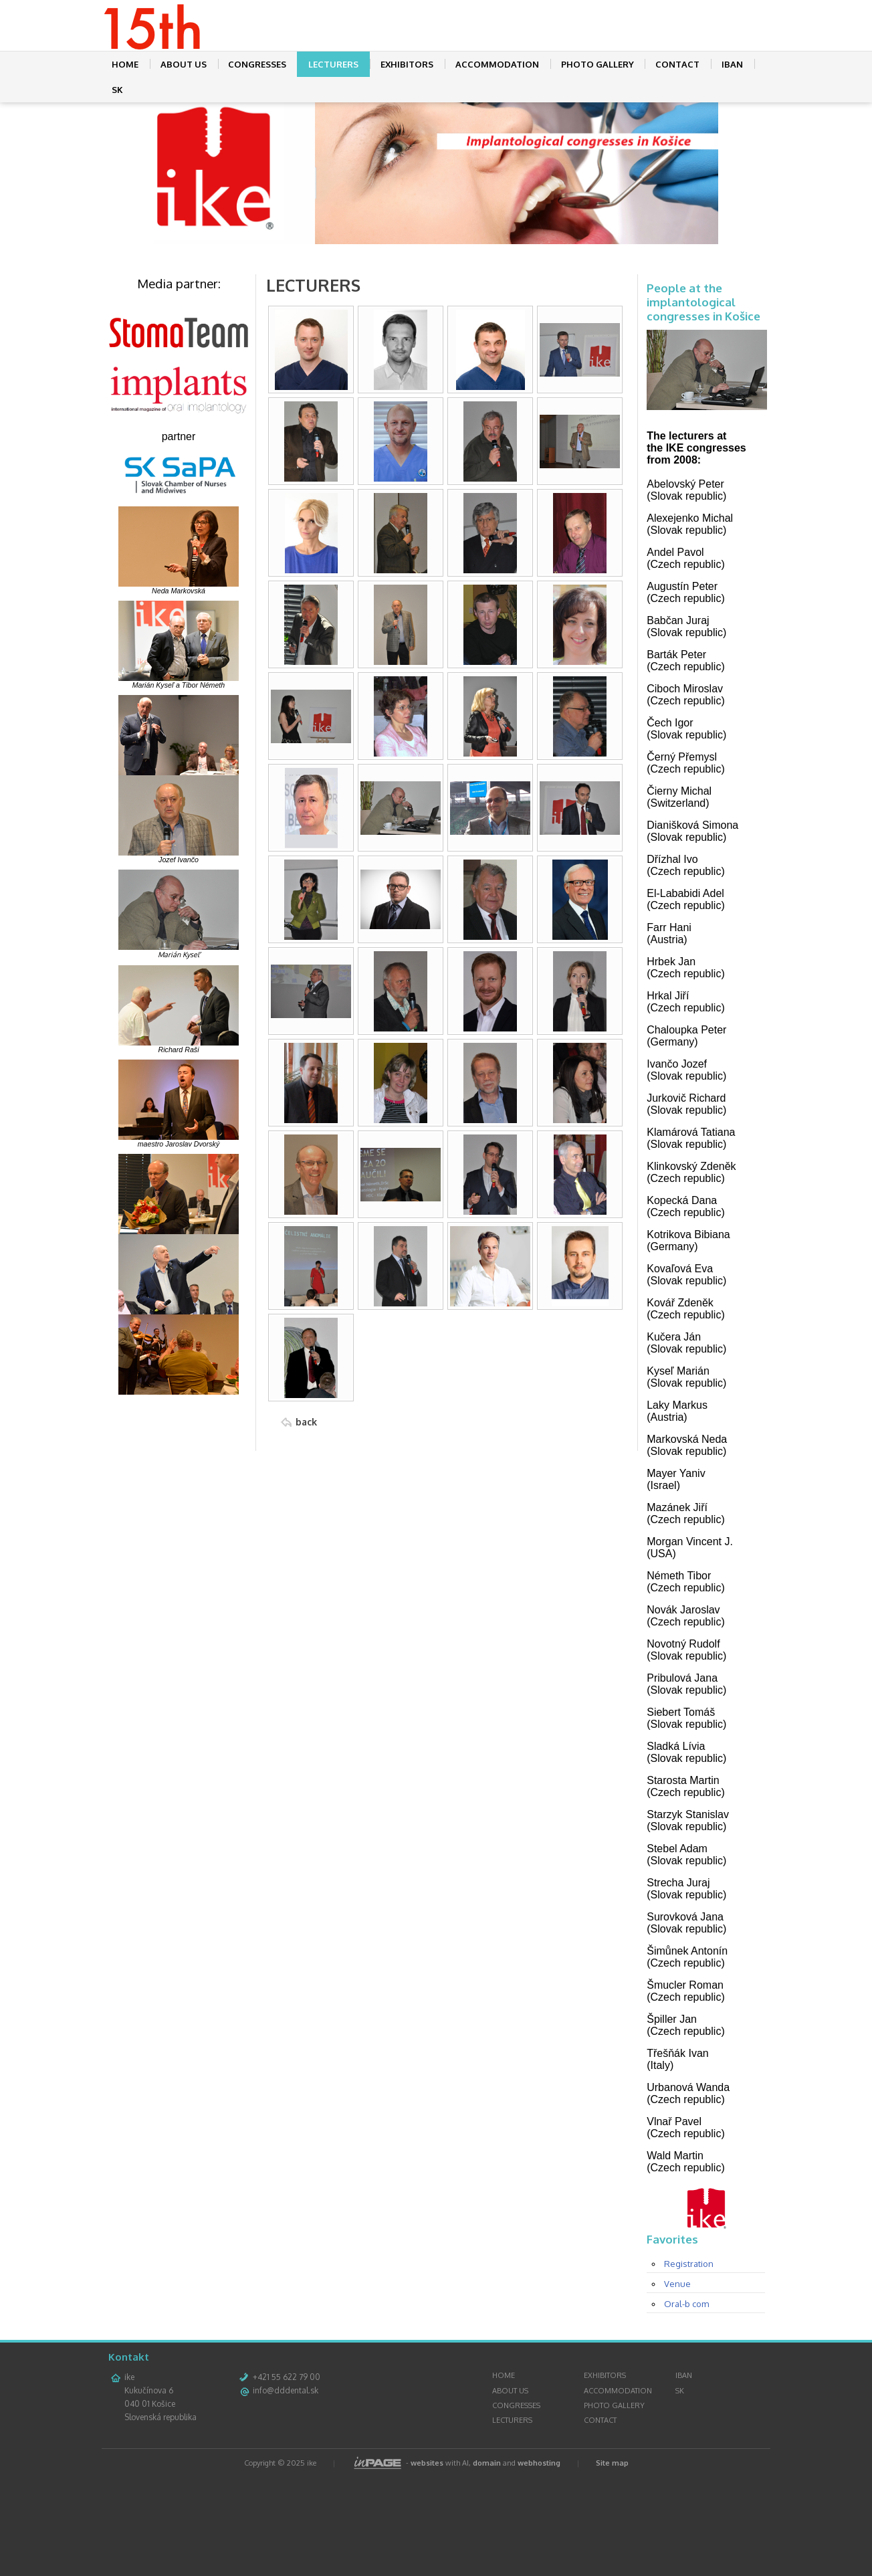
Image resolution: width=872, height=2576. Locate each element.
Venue (677, 2384)
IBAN (732, 64)
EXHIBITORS (406, 64)
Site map (612, 2563)
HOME (125, 64)
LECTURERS (333, 64)
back (306, 1421)
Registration (689, 2364)
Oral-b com (686, 2404)
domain (487, 2563)
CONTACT (677, 64)
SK (117, 89)
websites (427, 2563)
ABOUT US (183, 64)
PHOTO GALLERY (597, 64)
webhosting (539, 2563)
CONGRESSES (257, 64)
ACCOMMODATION (497, 64)
